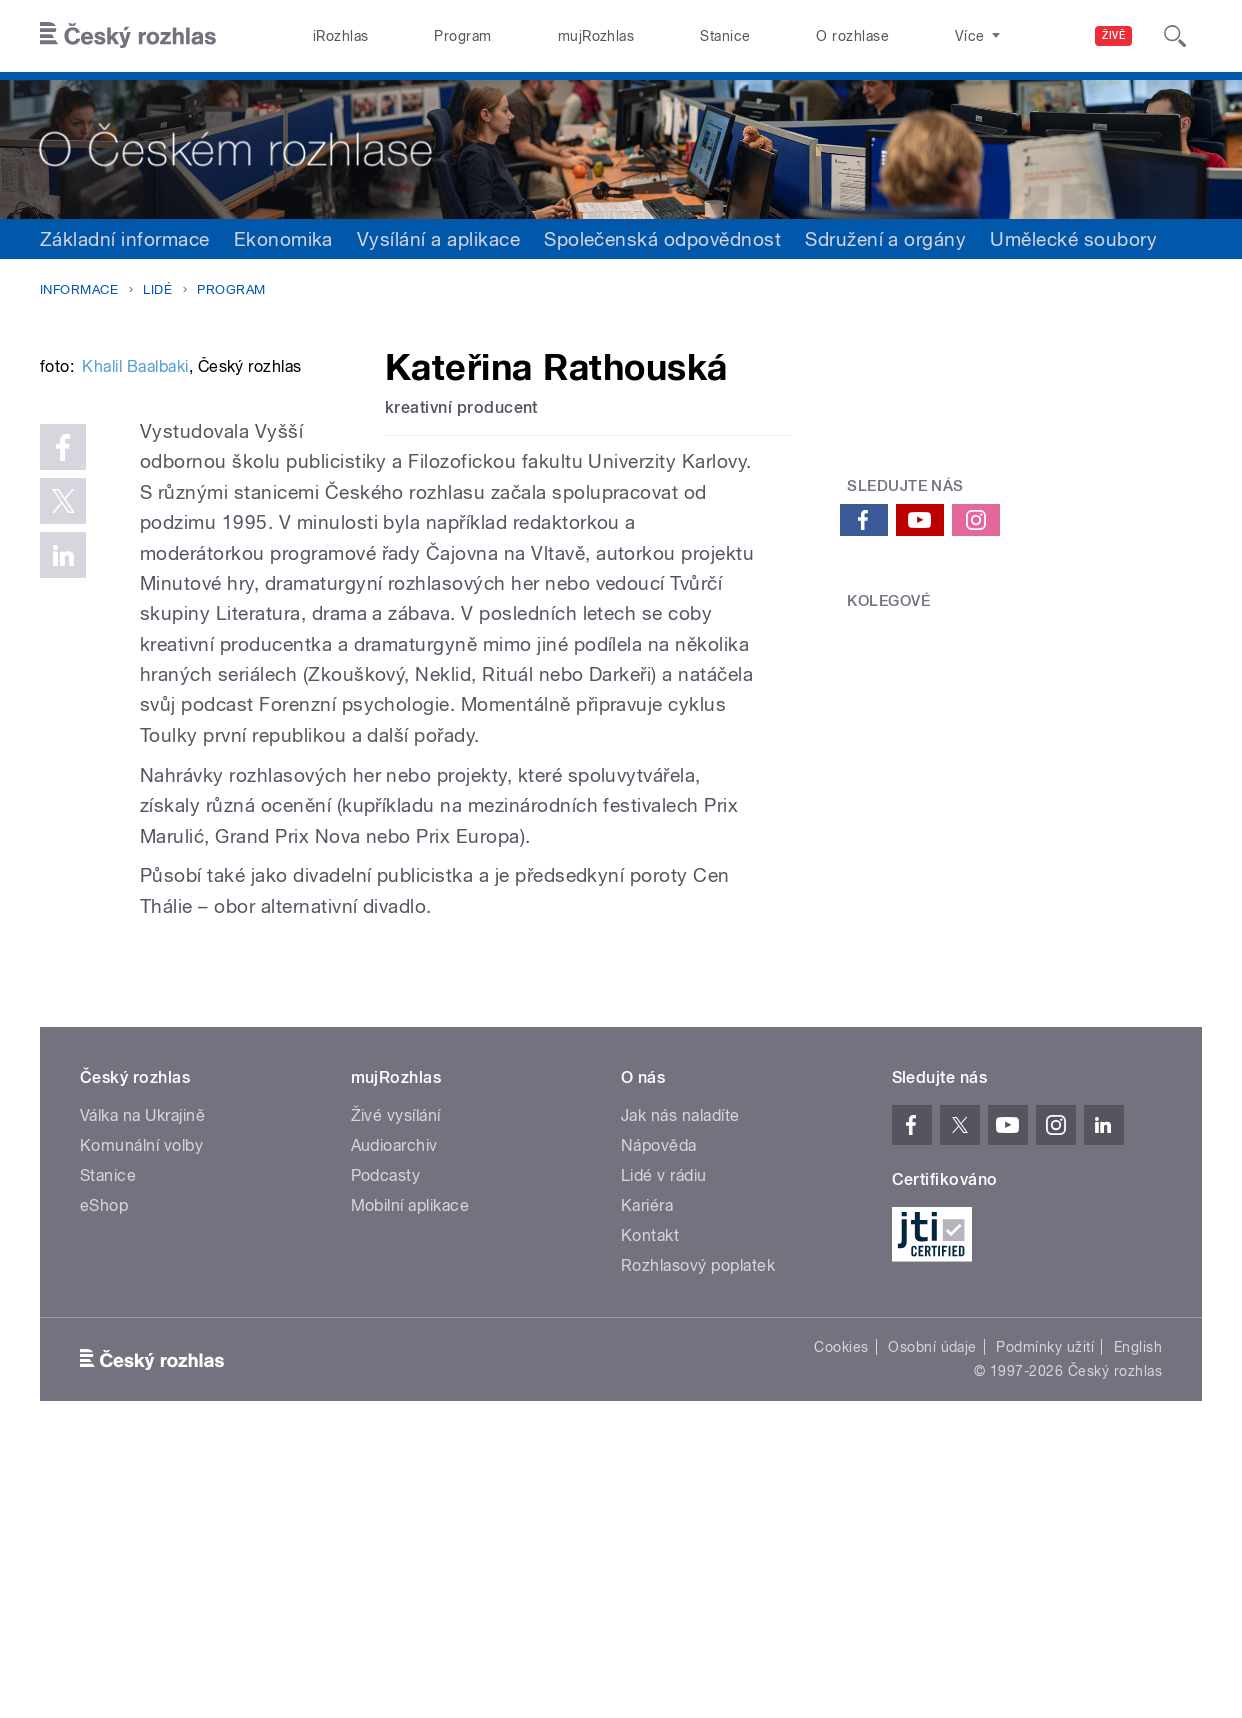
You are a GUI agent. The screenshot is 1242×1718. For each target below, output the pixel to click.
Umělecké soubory (1073, 239)
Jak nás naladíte (680, 1384)
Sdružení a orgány (885, 239)
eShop (104, 1474)
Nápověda (659, 1414)
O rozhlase (852, 36)
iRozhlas (341, 36)
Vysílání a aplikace (438, 239)
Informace (79, 289)
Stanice (725, 36)
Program (462, 36)
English (1138, 1616)
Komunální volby (141, 1414)
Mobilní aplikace (410, 1474)
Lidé (157, 289)
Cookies (841, 1616)
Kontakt (650, 1504)
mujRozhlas (596, 36)
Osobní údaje (932, 1616)
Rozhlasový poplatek (698, 1534)
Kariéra (647, 1474)
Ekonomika (283, 239)
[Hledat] (1175, 36)
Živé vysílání (396, 1384)
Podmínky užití (1045, 1616)
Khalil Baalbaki (135, 666)
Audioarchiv (394, 1414)
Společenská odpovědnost (662, 239)
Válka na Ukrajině (142, 1384)
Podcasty (386, 1444)
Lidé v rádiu (664, 1444)
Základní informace (125, 239)
